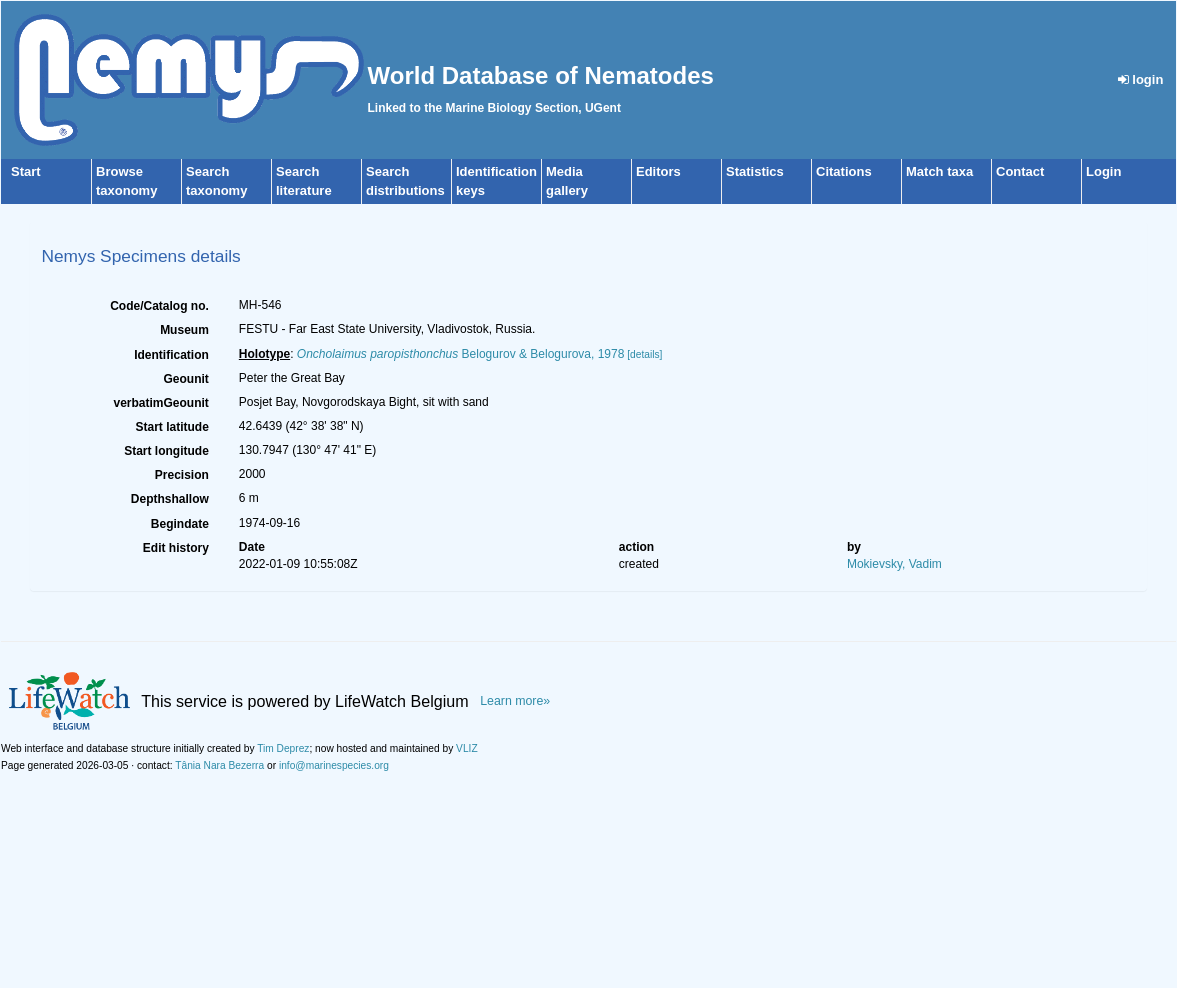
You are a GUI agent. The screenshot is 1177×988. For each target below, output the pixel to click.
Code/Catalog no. (159, 306)
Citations (844, 171)
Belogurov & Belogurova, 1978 (461, 354)
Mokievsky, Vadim (894, 564)
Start (26, 171)
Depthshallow (170, 499)
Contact (1020, 171)
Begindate (180, 524)
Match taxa (939, 171)
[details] (644, 354)
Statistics (755, 171)
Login (1103, 171)
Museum (184, 330)
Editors (658, 171)
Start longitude (166, 451)
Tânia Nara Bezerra (219, 765)
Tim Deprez (283, 748)
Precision (182, 475)
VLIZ (467, 748)
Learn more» (515, 701)
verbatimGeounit (160, 403)
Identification (171, 355)
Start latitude (171, 427)
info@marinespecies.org (334, 765)
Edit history (176, 548)
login (1141, 79)
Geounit (185, 379)
